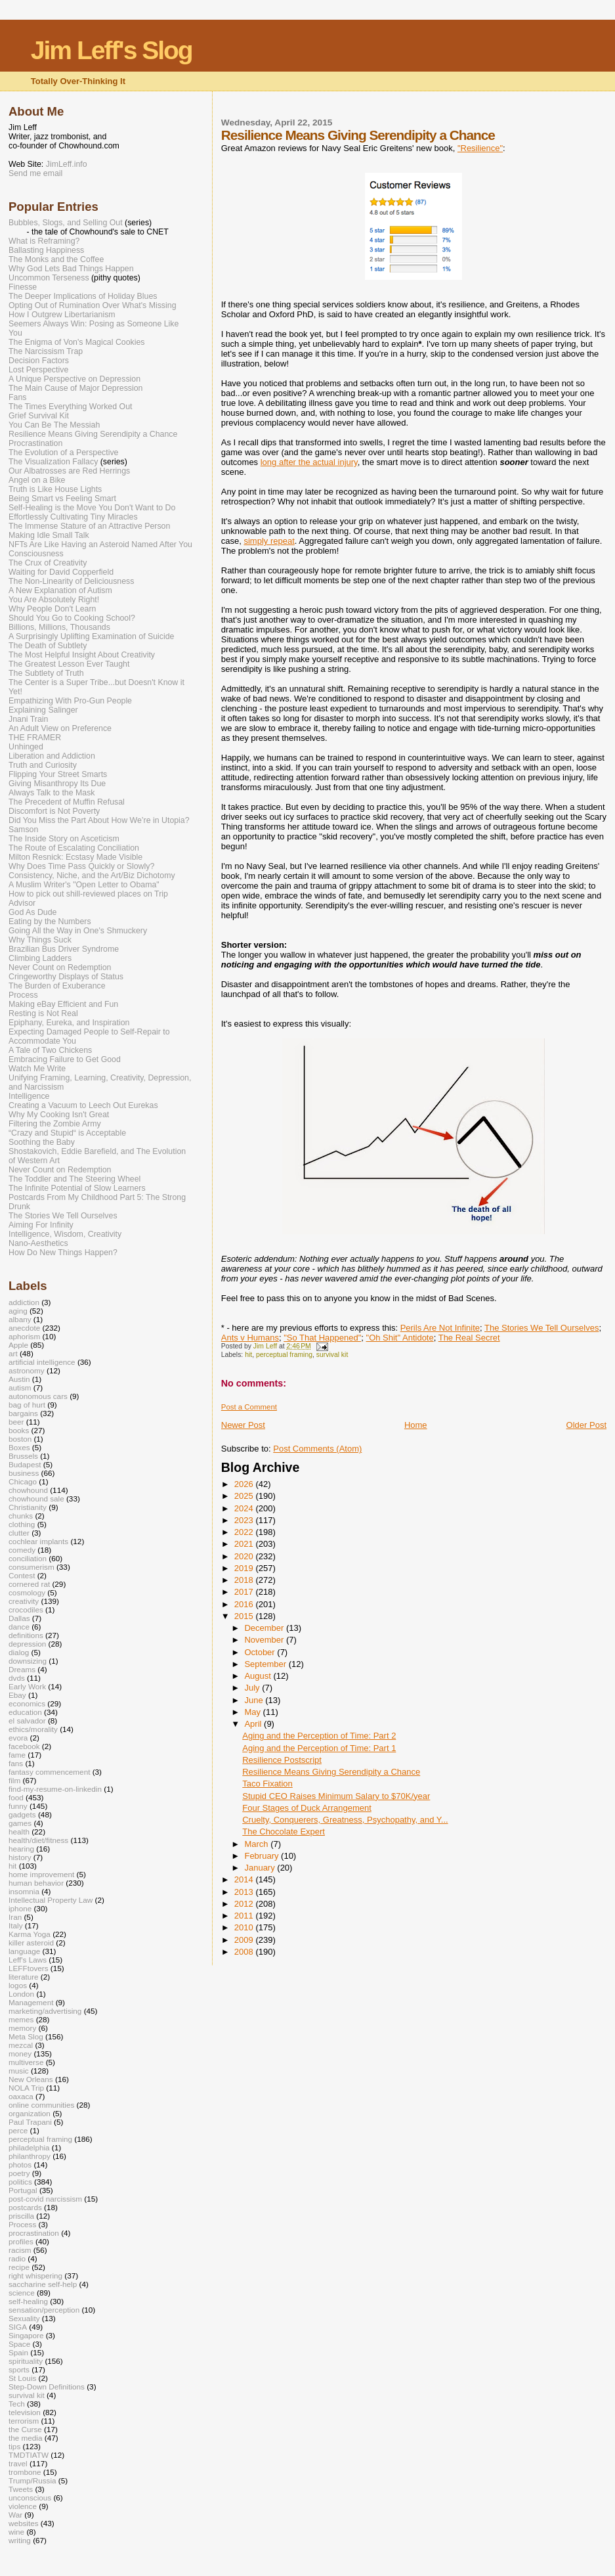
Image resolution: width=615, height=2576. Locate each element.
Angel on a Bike (37, 480)
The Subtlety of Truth (46, 673)
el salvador (27, 1720)
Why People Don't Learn (52, 608)
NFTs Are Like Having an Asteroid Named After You (100, 544)
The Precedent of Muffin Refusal (67, 802)
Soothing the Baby (42, 1142)
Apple (18, 1345)
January (260, 1868)
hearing (21, 1848)
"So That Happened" (322, 1338)
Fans (17, 397)
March (257, 1844)
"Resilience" (480, 148)
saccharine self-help (43, 2284)
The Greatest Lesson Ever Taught (69, 664)
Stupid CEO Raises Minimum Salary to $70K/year (336, 1796)
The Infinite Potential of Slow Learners (77, 1188)
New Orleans (31, 2079)
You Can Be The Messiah (54, 425)
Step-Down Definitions (47, 2386)
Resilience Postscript (282, 1760)
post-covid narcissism (45, 2198)
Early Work (27, 1686)
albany (20, 1319)
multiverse (26, 2062)
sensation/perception (44, 2309)
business (24, 1473)
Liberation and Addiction (52, 756)
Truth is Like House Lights (55, 489)
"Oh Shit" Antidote (400, 1338)
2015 (245, 1616)
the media (25, 2437)
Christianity (28, 1507)
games (20, 1823)
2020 (245, 1556)
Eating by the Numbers (50, 921)
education (25, 1712)
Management (31, 2002)
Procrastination (35, 443)
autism (20, 1387)
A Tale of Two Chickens (50, 1050)
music (19, 2070)
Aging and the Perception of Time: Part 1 (319, 1748)
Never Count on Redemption (60, 967)
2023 (245, 1520)
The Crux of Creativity (48, 562)
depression (27, 1643)
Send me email (35, 173)
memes (21, 2019)
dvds (17, 1678)
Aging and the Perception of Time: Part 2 (319, 1736)
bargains (23, 1413)
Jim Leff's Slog (111, 50)
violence (23, 2506)
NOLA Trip (26, 2087)
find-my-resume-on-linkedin (55, 1789)
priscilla (21, 2215)
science (22, 2292)
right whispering (35, 2275)
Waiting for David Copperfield (61, 572)
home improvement (41, 1874)
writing (20, 2540)
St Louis (22, 2378)
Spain (18, 2352)
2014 (245, 1879)
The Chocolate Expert (283, 1831)
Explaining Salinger (43, 710)
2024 (245, 1508)
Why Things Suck (40, 939)
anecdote (24, 1327)
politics (20, 2181)
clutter (19, 1532)
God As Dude (32, 912)
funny (18, 1806)
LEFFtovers (29, 1968)
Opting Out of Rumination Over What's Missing (93, 305)
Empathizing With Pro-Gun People (70, 700)
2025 (245, 1496)
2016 (245, 1604)
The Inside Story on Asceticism (64, 838)
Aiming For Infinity (41, 1225)
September (266, 1664)
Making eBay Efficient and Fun (63, 1004)
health (19, 1831)
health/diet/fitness (38, 1840)
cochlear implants (38, 1541)
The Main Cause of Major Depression (75, 388)
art (13, 1353)
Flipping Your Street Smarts (58, 774)
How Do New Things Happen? (63, 1252)
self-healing (28, 2301)
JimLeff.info (66, 164)
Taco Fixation (267, 1783)
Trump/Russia (32, 2480)
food (16, 1797)
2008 (245, 1952)
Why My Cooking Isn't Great (59, 1114)
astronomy (27, 1370)
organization (30, 2113)
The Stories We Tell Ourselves (541, 1328)
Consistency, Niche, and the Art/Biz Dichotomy (92, 875)
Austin (19, 1379)
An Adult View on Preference (60, 728)
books (19, 1430)
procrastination (34, 2233)
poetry (19, 2173)
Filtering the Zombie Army (55, 1123)
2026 (245, 1484)
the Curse (25, 2429)
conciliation (28, 1558)
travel (18, 2463)
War (15, 2514)
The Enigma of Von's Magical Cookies (77, 342)
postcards (25, 2207)
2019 (245, 1568)
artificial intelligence (42, 1362)
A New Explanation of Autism (60, 590)
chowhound (28, 1490)
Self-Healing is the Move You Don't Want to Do (92, 507)
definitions (26, 1635)
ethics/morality (33, 1729)
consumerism (31, 1567)
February (262, 1856)
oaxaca (21, 2096)
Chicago (23, 1481)
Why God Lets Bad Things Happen (71, 268)
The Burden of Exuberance (57, 985)
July (253, 1688)
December (265, 1628)
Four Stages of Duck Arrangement (306, 1808)
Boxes (19, 1447)
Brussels (23, 1456)
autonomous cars (38, 1396)
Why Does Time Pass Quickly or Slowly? (81, 866)
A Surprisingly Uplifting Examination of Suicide (92, 636)
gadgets (22, 1814)
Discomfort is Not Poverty (54, 811)
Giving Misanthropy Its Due (57, 783)
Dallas (19, 1618)
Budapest (25, 1464)
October (260, 1652)
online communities (41, 2104)
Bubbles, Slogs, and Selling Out (66, 222)
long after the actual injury (309, 462)
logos (18, 1985)
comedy (22, 1549)
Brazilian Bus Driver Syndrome (64, 949)
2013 (245, 1892)
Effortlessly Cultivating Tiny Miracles (73, 517)
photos (20, 2164)
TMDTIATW (29, 2455)
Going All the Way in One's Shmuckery (78, 930)
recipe (19, 2267)
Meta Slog (26, 2036)
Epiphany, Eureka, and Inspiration (69, 1022)
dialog (19, 1652)
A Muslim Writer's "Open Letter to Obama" (84, 884)
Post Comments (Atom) (317, 1449)
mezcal (21, 2045)
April (254, 1724)
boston (20, 1438)
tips (14, 2446)
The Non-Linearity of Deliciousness (71, 581)
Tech (17, 2403)
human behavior (36, 1882)
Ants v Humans (250, 1338)
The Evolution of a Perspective (63, 452)
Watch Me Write (37, 1068)
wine (16, 2531)
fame (17, 1754)
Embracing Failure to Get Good (65, 1059)
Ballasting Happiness (46, 250)
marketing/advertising (45, 2011)
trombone (25, 2472)
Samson (23, 829)
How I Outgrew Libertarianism (62, 314)
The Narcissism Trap (46, 351)
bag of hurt (27, 1404)
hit (248, 1354)
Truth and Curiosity (43, 765)
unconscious (30, 2497)
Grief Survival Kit (39, 415)
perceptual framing (284, 1354)
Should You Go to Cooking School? (72, 618)
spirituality (26, 2361)
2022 (245, 1532)
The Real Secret (469, 1338)
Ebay (17, 1695)
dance (19, 1626)
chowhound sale (36, 1498)
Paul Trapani (30, 2122)
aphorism (24, 1336)
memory (22, 2028)
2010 (245, 1927)
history (20, 1857)
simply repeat (269, 541)
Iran (15, 1917)
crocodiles (26, 1609)
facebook (24, 1746)
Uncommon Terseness (49, 277)
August (258, 1676)
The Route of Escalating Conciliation (74, 848)
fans (16, 1763)
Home (415, 1425)
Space (19, 2344)
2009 (245, 1940)
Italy (16, 1925)
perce (18, 2130)
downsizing (28, 1660)
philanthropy (30, 2156)
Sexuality (24, 2318)
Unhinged (26, 746)
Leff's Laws (28, 1959)
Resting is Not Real (43, 1013)
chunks (21, 1515)
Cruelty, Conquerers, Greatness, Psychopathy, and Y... (345, 1820)
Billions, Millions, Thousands (59, 627)
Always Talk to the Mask (52, 792)
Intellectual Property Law (51, 1900)
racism (20, 2250)
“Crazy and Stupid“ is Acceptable (67, 1133)
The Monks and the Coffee (56, 259)
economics (27, 1703)
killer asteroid (31, 1942)
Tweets (21, 2489)
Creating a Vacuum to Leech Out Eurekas (83, 1105)
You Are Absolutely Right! (54, 599)
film (14, 1780)
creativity (24, 1601)
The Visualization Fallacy (53, 461)
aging (18, 1310)
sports (19, 2369)
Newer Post (243, 1425)
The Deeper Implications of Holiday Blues (83, 296)
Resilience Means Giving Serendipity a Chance (331, 1772)
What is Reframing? (44, 241)
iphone (20, 1908)
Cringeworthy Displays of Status (66, 976)
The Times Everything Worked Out (70, 406)
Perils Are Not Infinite (440, 1328)
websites (24, 2523)
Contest (22, 1575)
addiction (24, 1302)
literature (24, 1976)
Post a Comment (249, 1407)
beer (16, 1421)
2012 (245, 1904)
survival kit (332, 1354)
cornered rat (29, 1584)
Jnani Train (28, 719)
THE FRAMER (35, 737)
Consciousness (36, 553)
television (25, 2412)
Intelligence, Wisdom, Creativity (65, 1234)
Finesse (23, 287)
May (253, 1712)
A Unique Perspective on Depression (74, 379)
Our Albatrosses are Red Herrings (69, 471)
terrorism (24, 2420)
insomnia (24, 1891)
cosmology (27, 1592)
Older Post (586, 1425)
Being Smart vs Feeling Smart (62, 498)
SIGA (18, 2326)
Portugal (23, 2190)
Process (23, 995)
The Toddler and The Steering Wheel (74, 1179)
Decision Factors (39, 360)
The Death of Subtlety (48, 645)
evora (18, 1737)
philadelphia (29, 2147)
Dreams (22, 1669)
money (20, 2053)
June (254, 1700)
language (24, 1951)
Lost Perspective (38, 369)
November (265, 1640)
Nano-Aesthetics (38, 1243)
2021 (245, 1544)
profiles (21, 2241)
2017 (245, 1592)
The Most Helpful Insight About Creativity (82, 654)
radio (17, 2258)
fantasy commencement (49, 1771)
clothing (22, 1524)
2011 (245, 1916)
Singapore (26, 2335)
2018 (245, 1580)
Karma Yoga (30, 1934)
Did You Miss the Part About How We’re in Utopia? (99, 820)
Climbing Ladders (40, 958)
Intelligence (29, 1096)
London (21, 1993)
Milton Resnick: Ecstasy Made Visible (75, 857)
